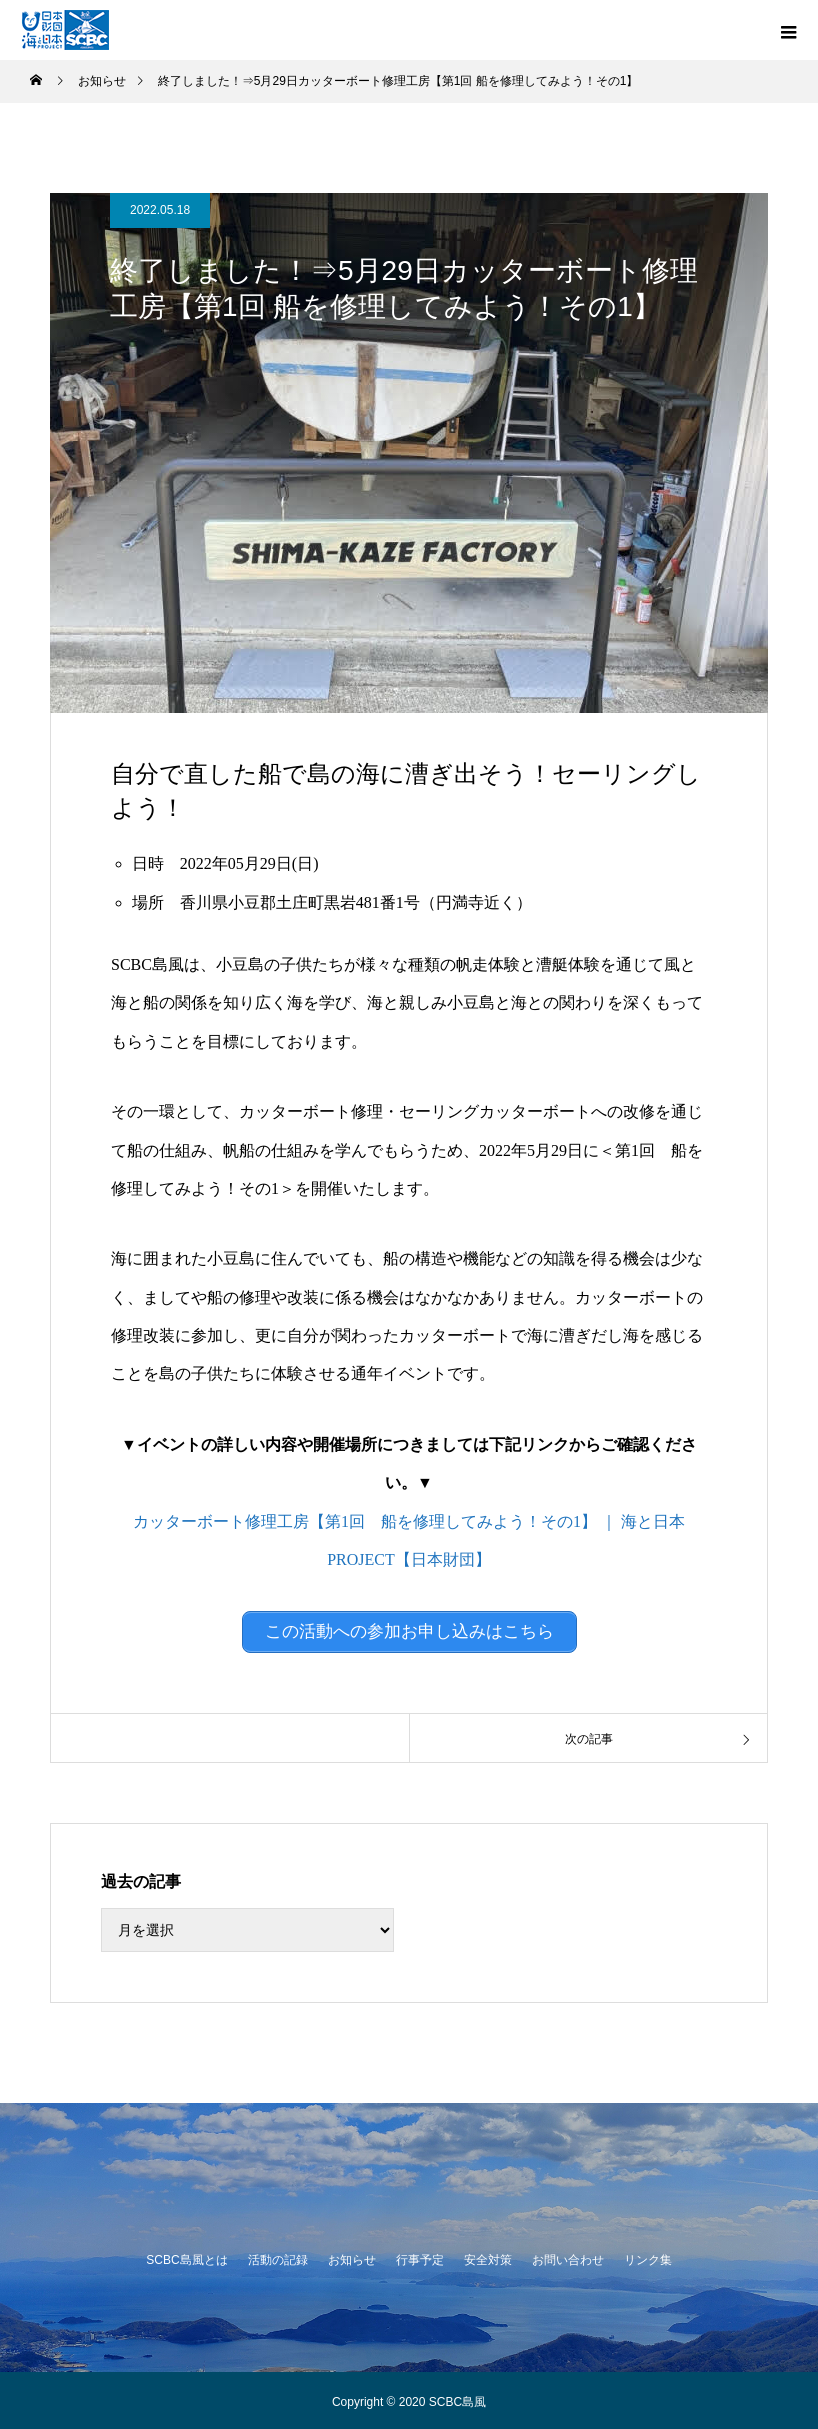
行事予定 (420, 2257)
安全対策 (488, 2257)
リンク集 (648, 2257)
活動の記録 (278, 2257)
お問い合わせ (568, 2257)
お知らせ (352, 2257)
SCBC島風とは (186, 2257)
